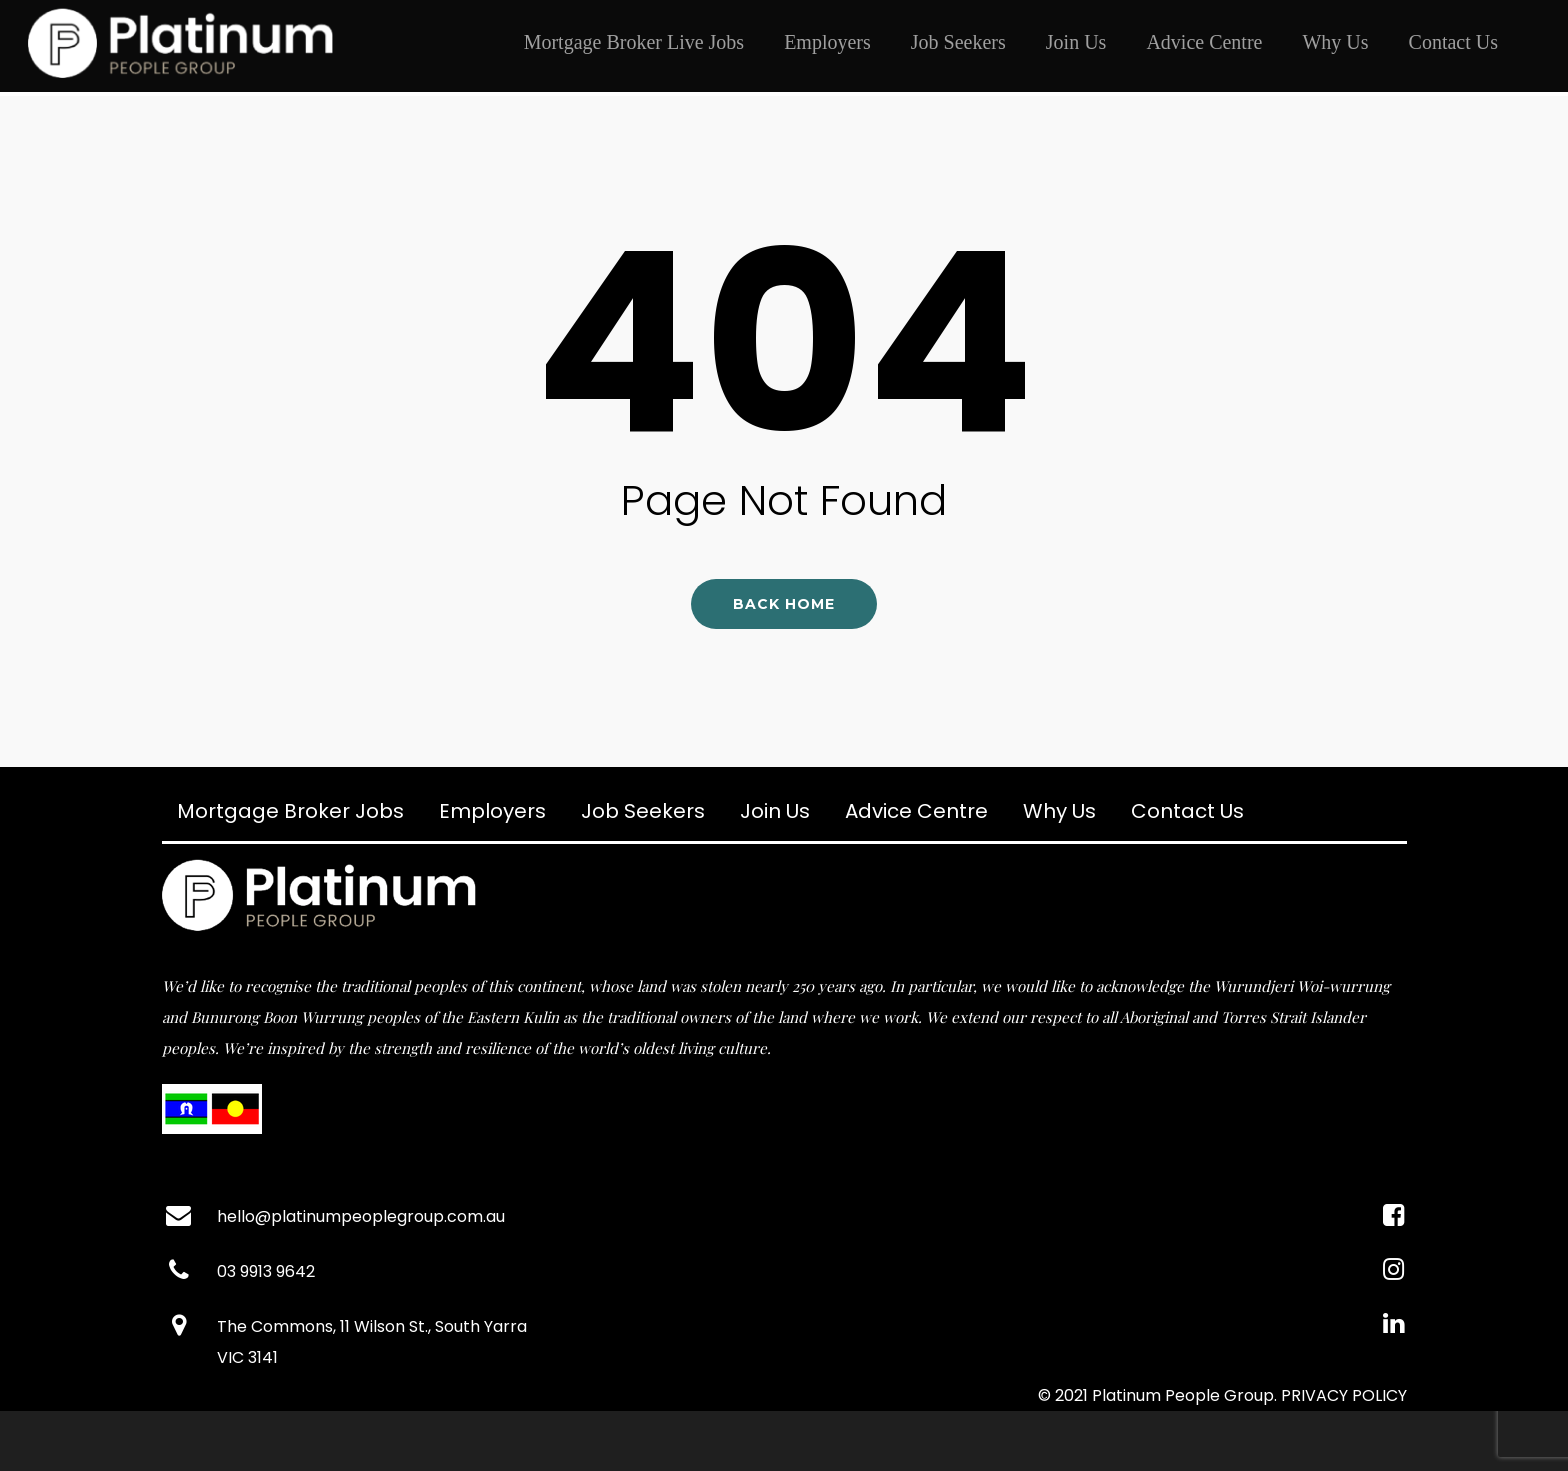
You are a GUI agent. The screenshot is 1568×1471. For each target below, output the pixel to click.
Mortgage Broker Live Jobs (634, 42)
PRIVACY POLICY (1344, 1395)
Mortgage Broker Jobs (290, 811)
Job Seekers (958, 42)
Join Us (1076, 42)
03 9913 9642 (266, 1271)
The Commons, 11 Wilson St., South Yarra (372, 1326)
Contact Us (1453, 42)
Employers (827, 42)
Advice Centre (1204, 42)
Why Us (1335, 42)
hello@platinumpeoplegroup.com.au (361, 1216)
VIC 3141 (247, 1357)
